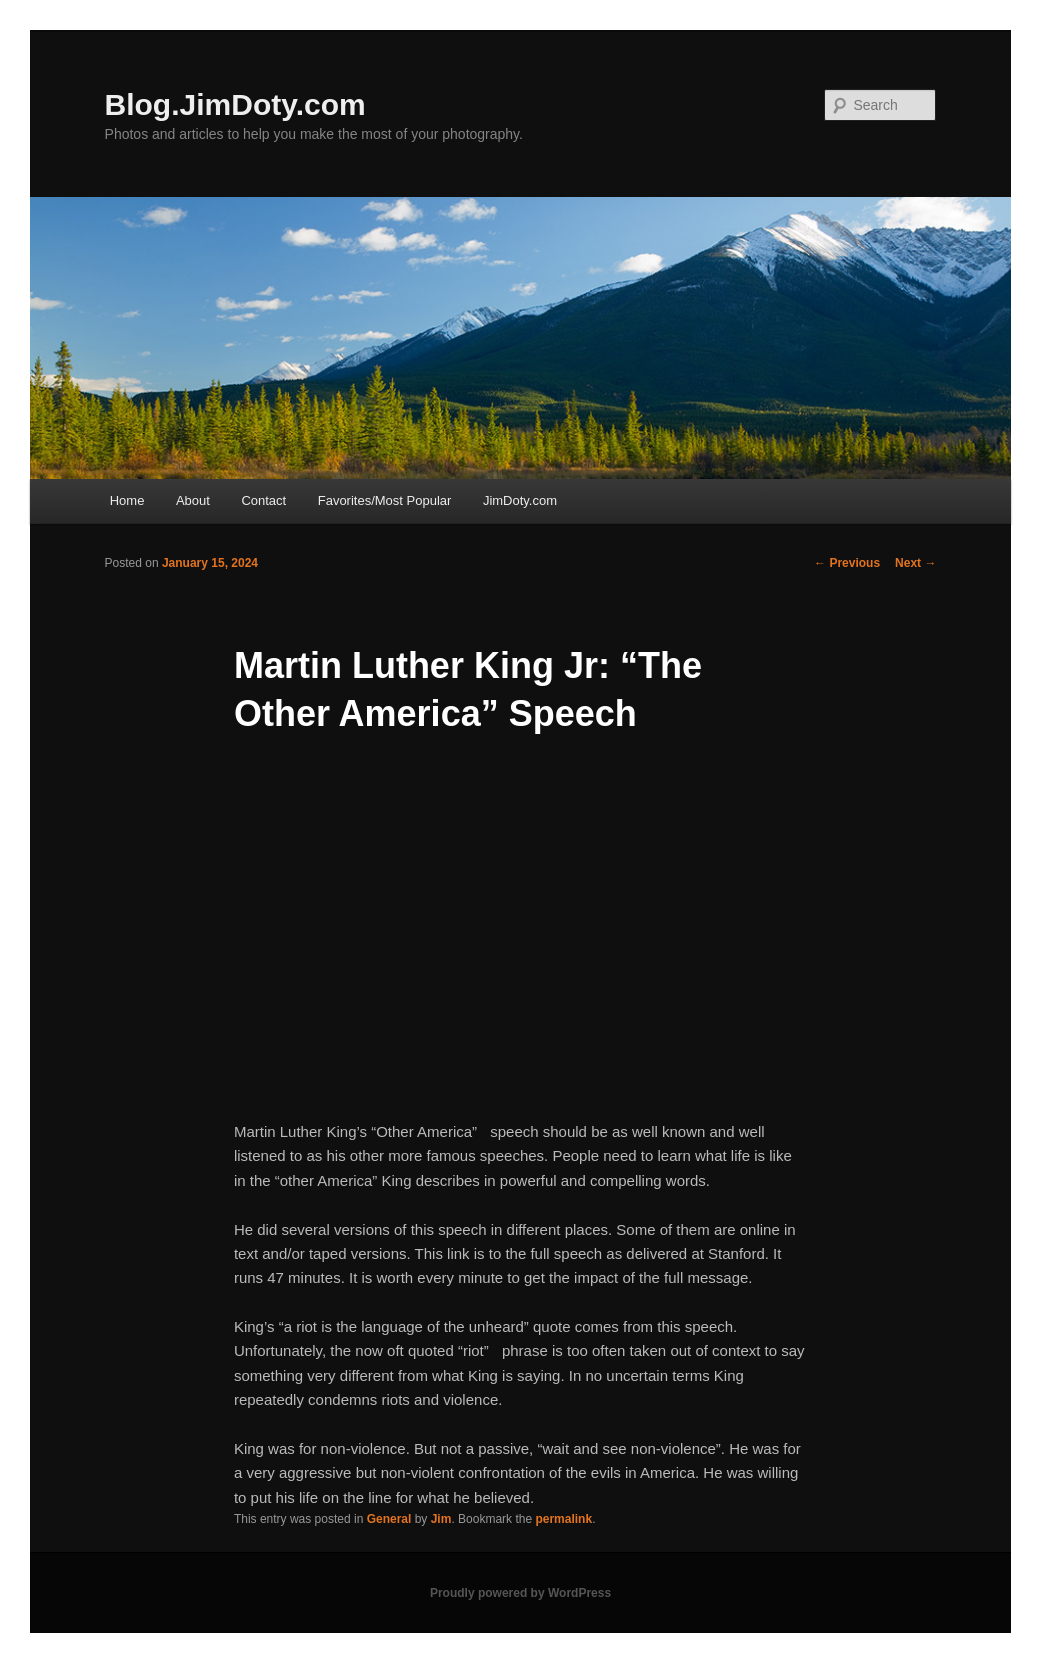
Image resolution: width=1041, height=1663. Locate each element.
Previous (847, 563)
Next (915, 563)
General (389, 1519)
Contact (263, 500)
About (193, 500)
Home (127, 500)
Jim (441, 1519)
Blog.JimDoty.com (235, 104)
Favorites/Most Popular (385, 500)
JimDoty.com (520, 500)
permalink (563, 1519)
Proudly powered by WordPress (520, 1593)
